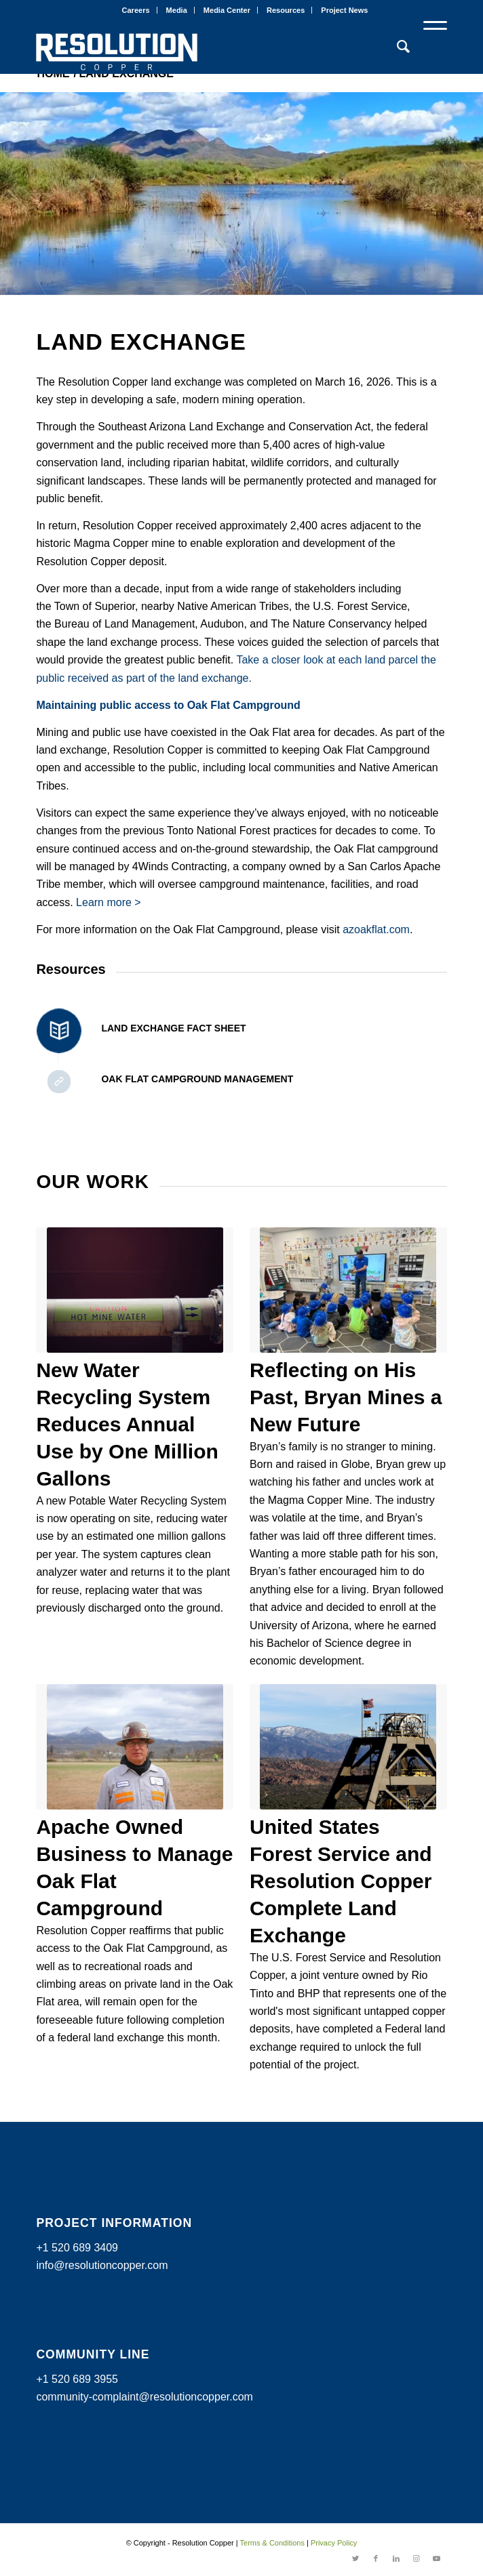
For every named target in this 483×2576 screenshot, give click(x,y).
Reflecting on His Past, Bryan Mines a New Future (346, 1397)
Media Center (227, 10)
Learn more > (108, 902)
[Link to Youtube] (437, 2559)
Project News (344, 10)
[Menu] (428, 47)
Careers (136, 10)
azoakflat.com (376, 929)
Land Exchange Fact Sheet (173, 1028)
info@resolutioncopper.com (102, 2265)
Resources (286, 10)
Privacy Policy (334, 2543)
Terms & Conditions (272, 2543)
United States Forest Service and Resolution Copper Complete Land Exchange (340, 1881)
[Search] (396, 47)
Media (176, 10)
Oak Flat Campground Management (197, 1079)
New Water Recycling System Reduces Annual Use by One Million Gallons (127, 1424)
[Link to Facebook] (376, 2559)
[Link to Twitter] (355, 2559)
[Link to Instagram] (416, 2559)
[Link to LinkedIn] (396, 2559)
